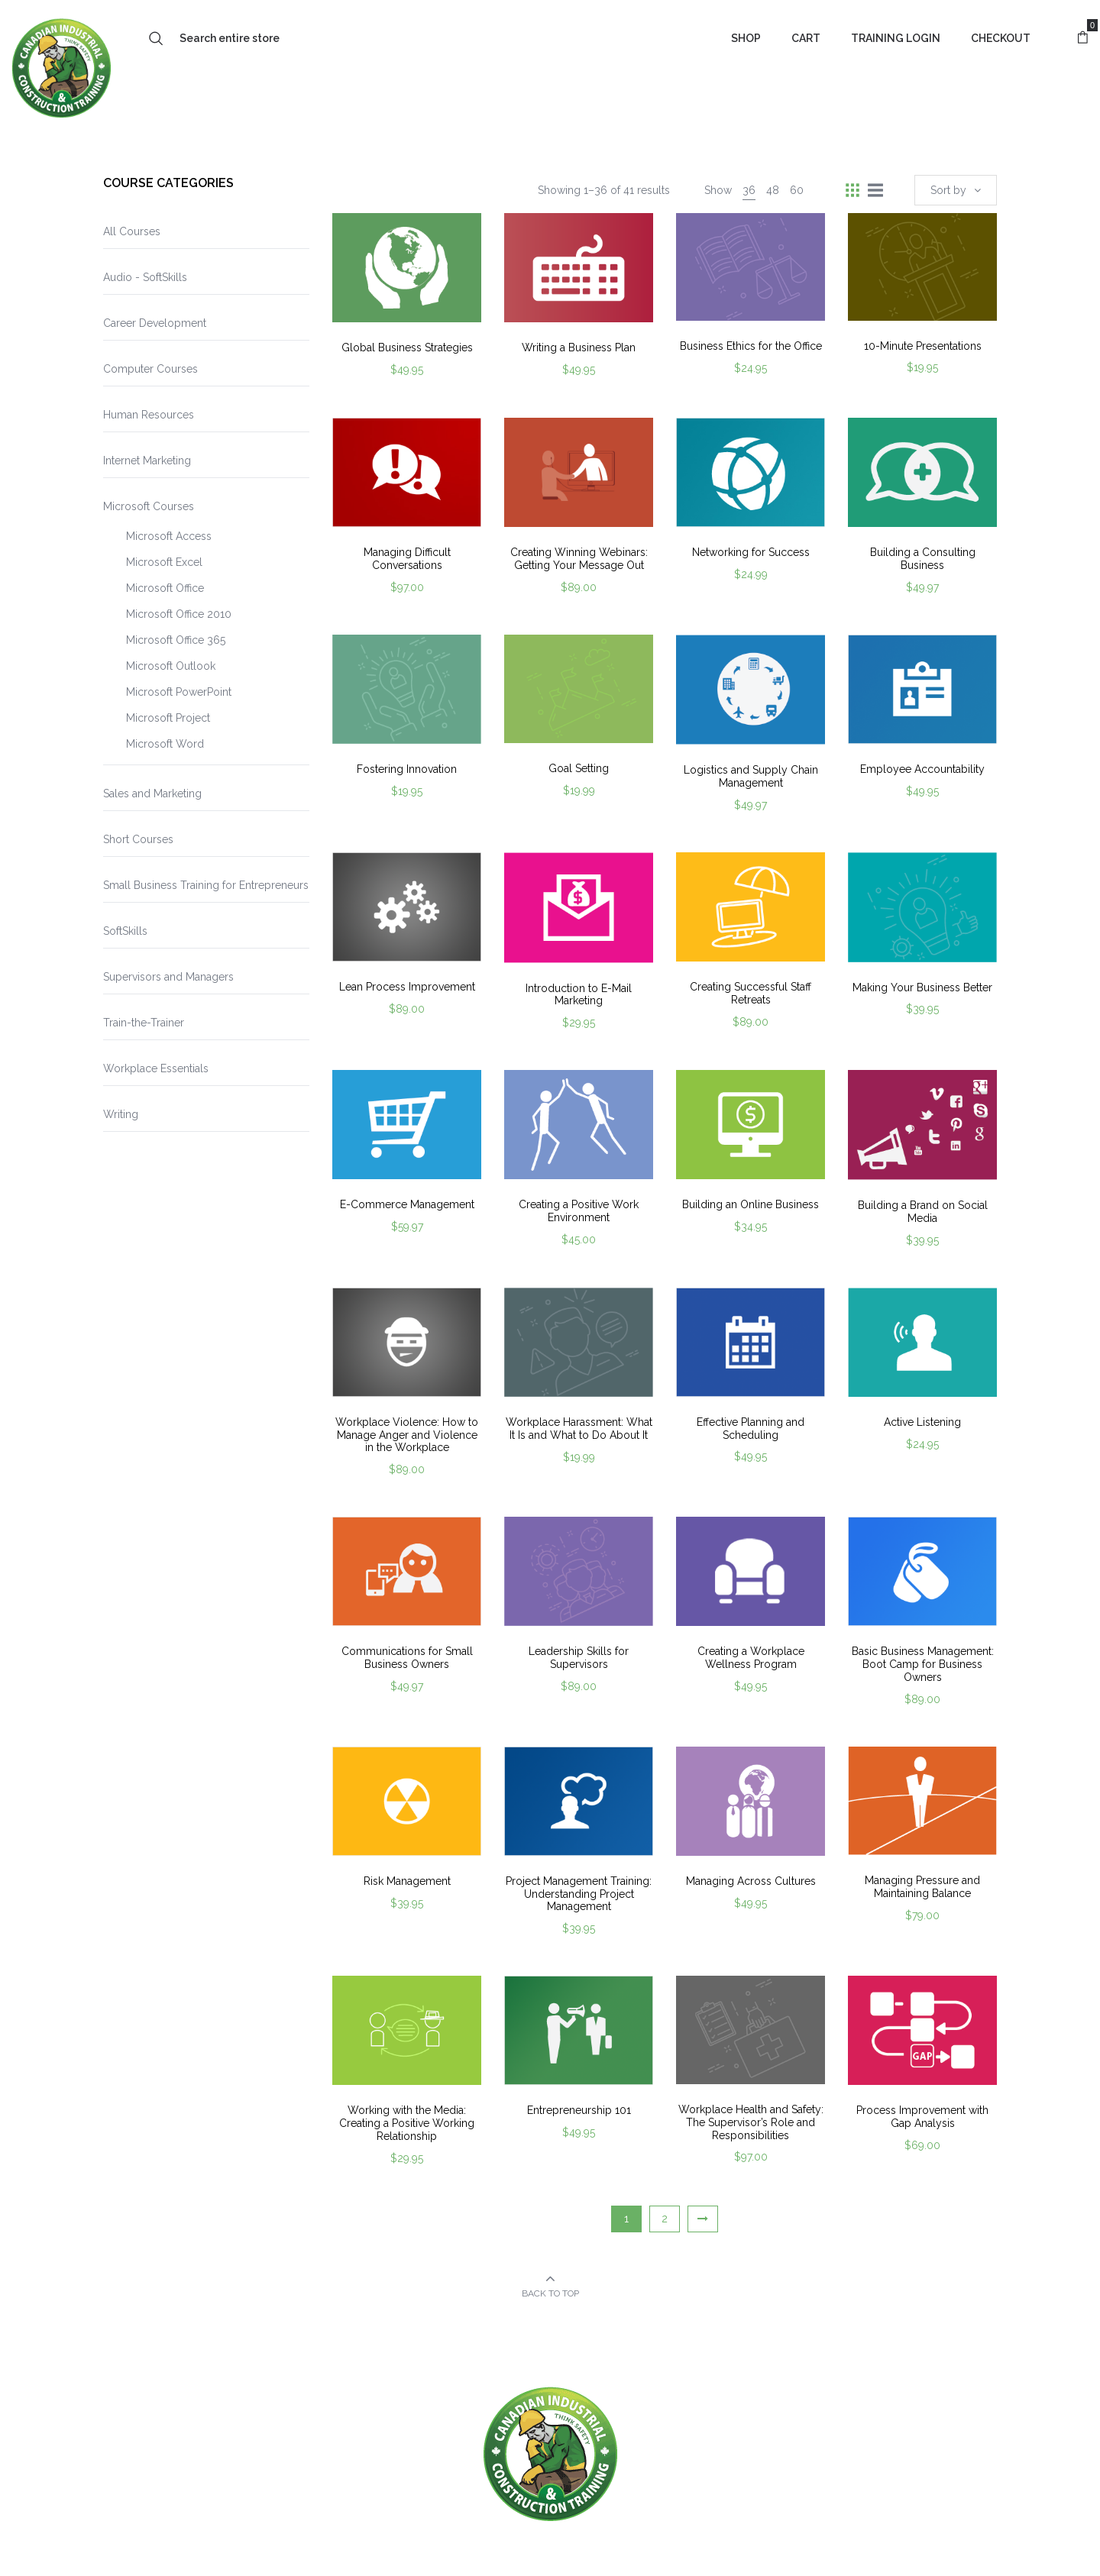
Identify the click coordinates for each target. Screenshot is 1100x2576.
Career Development (154, 323)
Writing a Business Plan (579, 347)
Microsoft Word (165, 744)
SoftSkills (125, 931)
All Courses (131, 231)
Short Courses (138, 839)
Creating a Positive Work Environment (579, 1210)
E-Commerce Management (407, 1204)
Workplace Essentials (156, 1068)
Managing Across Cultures (751, 1881)
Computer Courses (150, 369)
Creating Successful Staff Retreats (750, 993)
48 (772, 190)
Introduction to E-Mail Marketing (579, 994)
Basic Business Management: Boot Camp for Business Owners (923, 1664)
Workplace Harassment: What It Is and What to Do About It (579, 1428)
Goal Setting (578, 768)
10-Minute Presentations (923, 346)
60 (797, 190)
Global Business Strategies (407, 347)
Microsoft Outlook (170, 666)
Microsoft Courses (148, 506)
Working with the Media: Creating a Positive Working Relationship (406, 2123)
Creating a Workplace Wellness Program (750, 1657)
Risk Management (407, 1881)
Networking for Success (751, 552)
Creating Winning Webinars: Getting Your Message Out (579, 558)
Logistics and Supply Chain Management (751, 776)
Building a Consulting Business (922, 558)
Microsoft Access (169, 536)
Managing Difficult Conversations (407, 558)
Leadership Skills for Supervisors (579, 1657)
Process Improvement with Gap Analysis (922, 2116)
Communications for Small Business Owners (407, 1657)
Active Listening (922, 1422)
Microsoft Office (165, 588)
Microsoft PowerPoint (178, 692)
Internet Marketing (147, 460)
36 (748, 190)
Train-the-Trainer (143, 1023)
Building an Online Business (750, 1204)
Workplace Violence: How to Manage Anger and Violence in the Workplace (406, 1435)
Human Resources (148, 415)
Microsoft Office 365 (175, 640)
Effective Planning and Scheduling (750, 1428)
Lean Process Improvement (407, 987)
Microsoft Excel (164, 562)
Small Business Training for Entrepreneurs (206, 885)
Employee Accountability (922, 769)
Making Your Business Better (922, 987)
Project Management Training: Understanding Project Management (579, 1894)
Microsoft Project (168, 718)
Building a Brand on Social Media (923, 1211)
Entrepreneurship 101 (579, 2110)
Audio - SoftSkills (145, 277)
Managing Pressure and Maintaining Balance (922, 1886)
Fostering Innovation (407, 769)
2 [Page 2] (665, 2218)
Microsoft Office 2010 (178, 614)
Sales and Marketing (152, 793)
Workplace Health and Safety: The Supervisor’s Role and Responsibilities (750, 2122)
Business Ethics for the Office (751, 346)
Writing (120, 1114)
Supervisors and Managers (168, 977)
